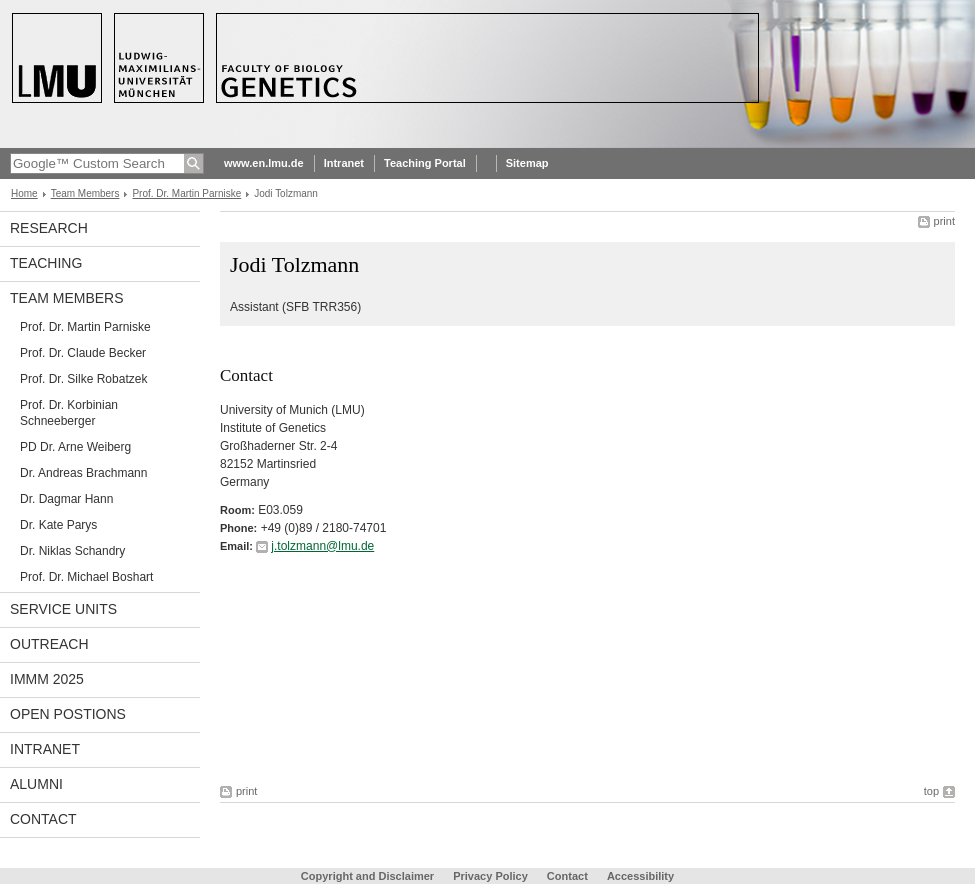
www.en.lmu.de (264, 163)
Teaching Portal (425, 163)
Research (49, 228)
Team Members (85, 193)
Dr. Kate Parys (58, 525)
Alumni (36, 784)
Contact (43, 819)
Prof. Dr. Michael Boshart (86, 577)
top (931, 791)
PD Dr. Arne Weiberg (75, 447)
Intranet (344, 163)
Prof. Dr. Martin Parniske (186, 193)
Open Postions (68, 714)
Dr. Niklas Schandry (72, 551)
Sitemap (527, 163)
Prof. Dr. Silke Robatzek (83, 379)
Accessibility (640, 876)
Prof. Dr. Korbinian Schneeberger (69, 413)
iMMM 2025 (47, 679)
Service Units (63, 609)
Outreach (49, 644)
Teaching (46, 263)
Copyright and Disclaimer (367, 876)
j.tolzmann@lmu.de (322, 546)
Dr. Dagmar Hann (66, 499)
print (944, 221)
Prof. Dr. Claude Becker (83, 353)
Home (24, 193)
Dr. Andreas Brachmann (83, 473)
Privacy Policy (490, 876)
